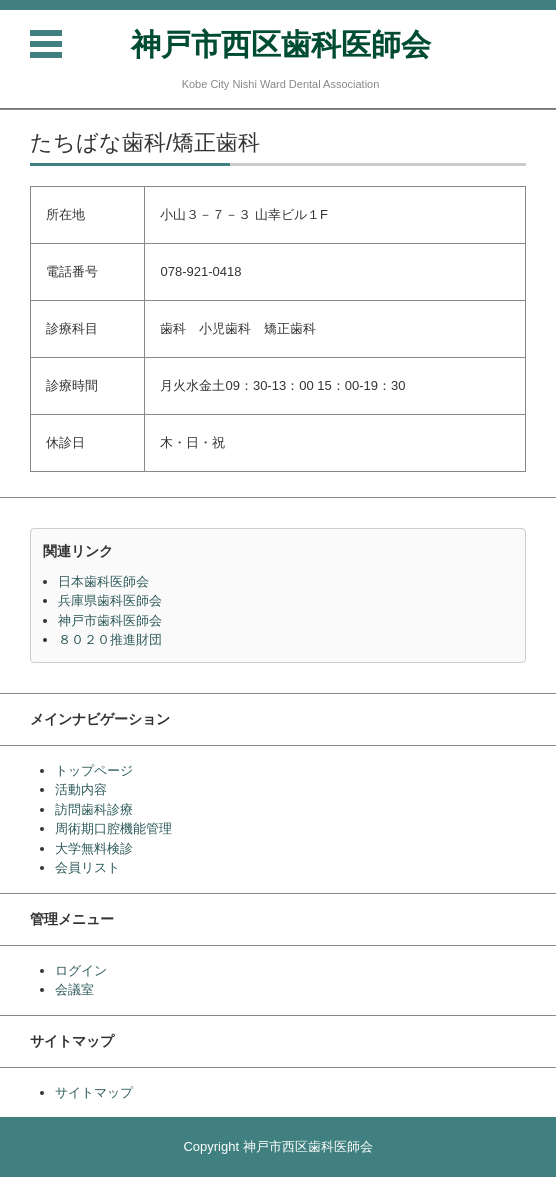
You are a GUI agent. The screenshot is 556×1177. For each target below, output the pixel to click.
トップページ (94, 770)
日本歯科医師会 (103, 581)
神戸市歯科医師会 (110, 620)
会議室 (74, 989)
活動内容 (81, 789)
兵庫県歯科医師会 (110, 600)
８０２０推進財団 (110, 639)
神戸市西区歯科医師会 (281, 44)
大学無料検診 (94, 848)
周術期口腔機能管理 (113, 828)
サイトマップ (94, 1092)
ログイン (81, 970)
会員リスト (87, 867)
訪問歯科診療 (94, 809)
